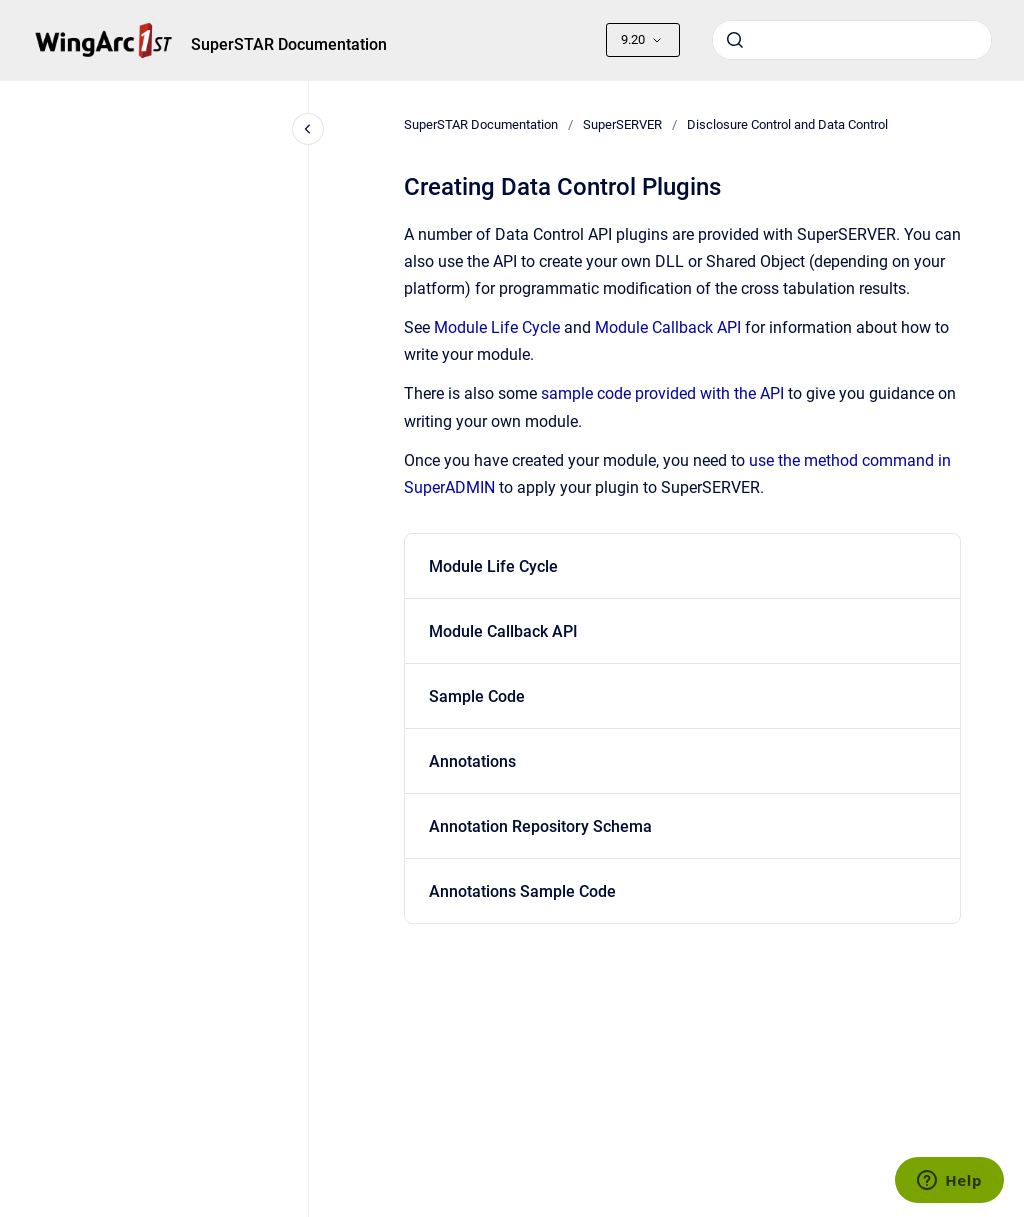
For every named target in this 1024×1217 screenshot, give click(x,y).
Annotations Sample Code (522, 891)
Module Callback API (668, 327)
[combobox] (852, 40)
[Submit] (735, 40)
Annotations (472, 761)
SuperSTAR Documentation (289, 44)
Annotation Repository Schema (540, 826)
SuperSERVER (622, 124)
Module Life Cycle (497, 327)
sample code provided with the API (662, 393)
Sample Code (477, 696)
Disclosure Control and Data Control (787, 124)
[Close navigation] (308, 129)
